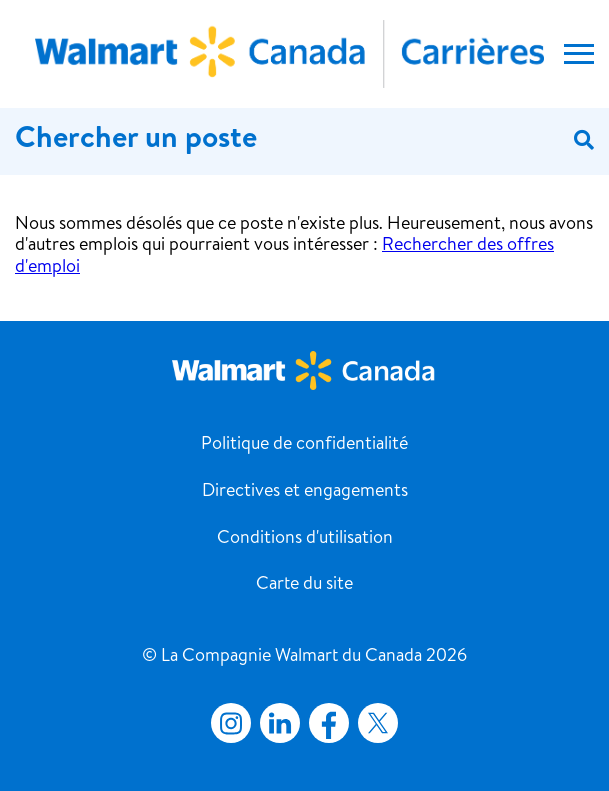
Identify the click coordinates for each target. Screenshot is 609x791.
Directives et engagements (305, 492)
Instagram (231, 723)
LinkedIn (280, 723)
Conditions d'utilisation (305, 539)
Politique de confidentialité (304, 445)
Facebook (325, 723)
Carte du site (304, 585)
